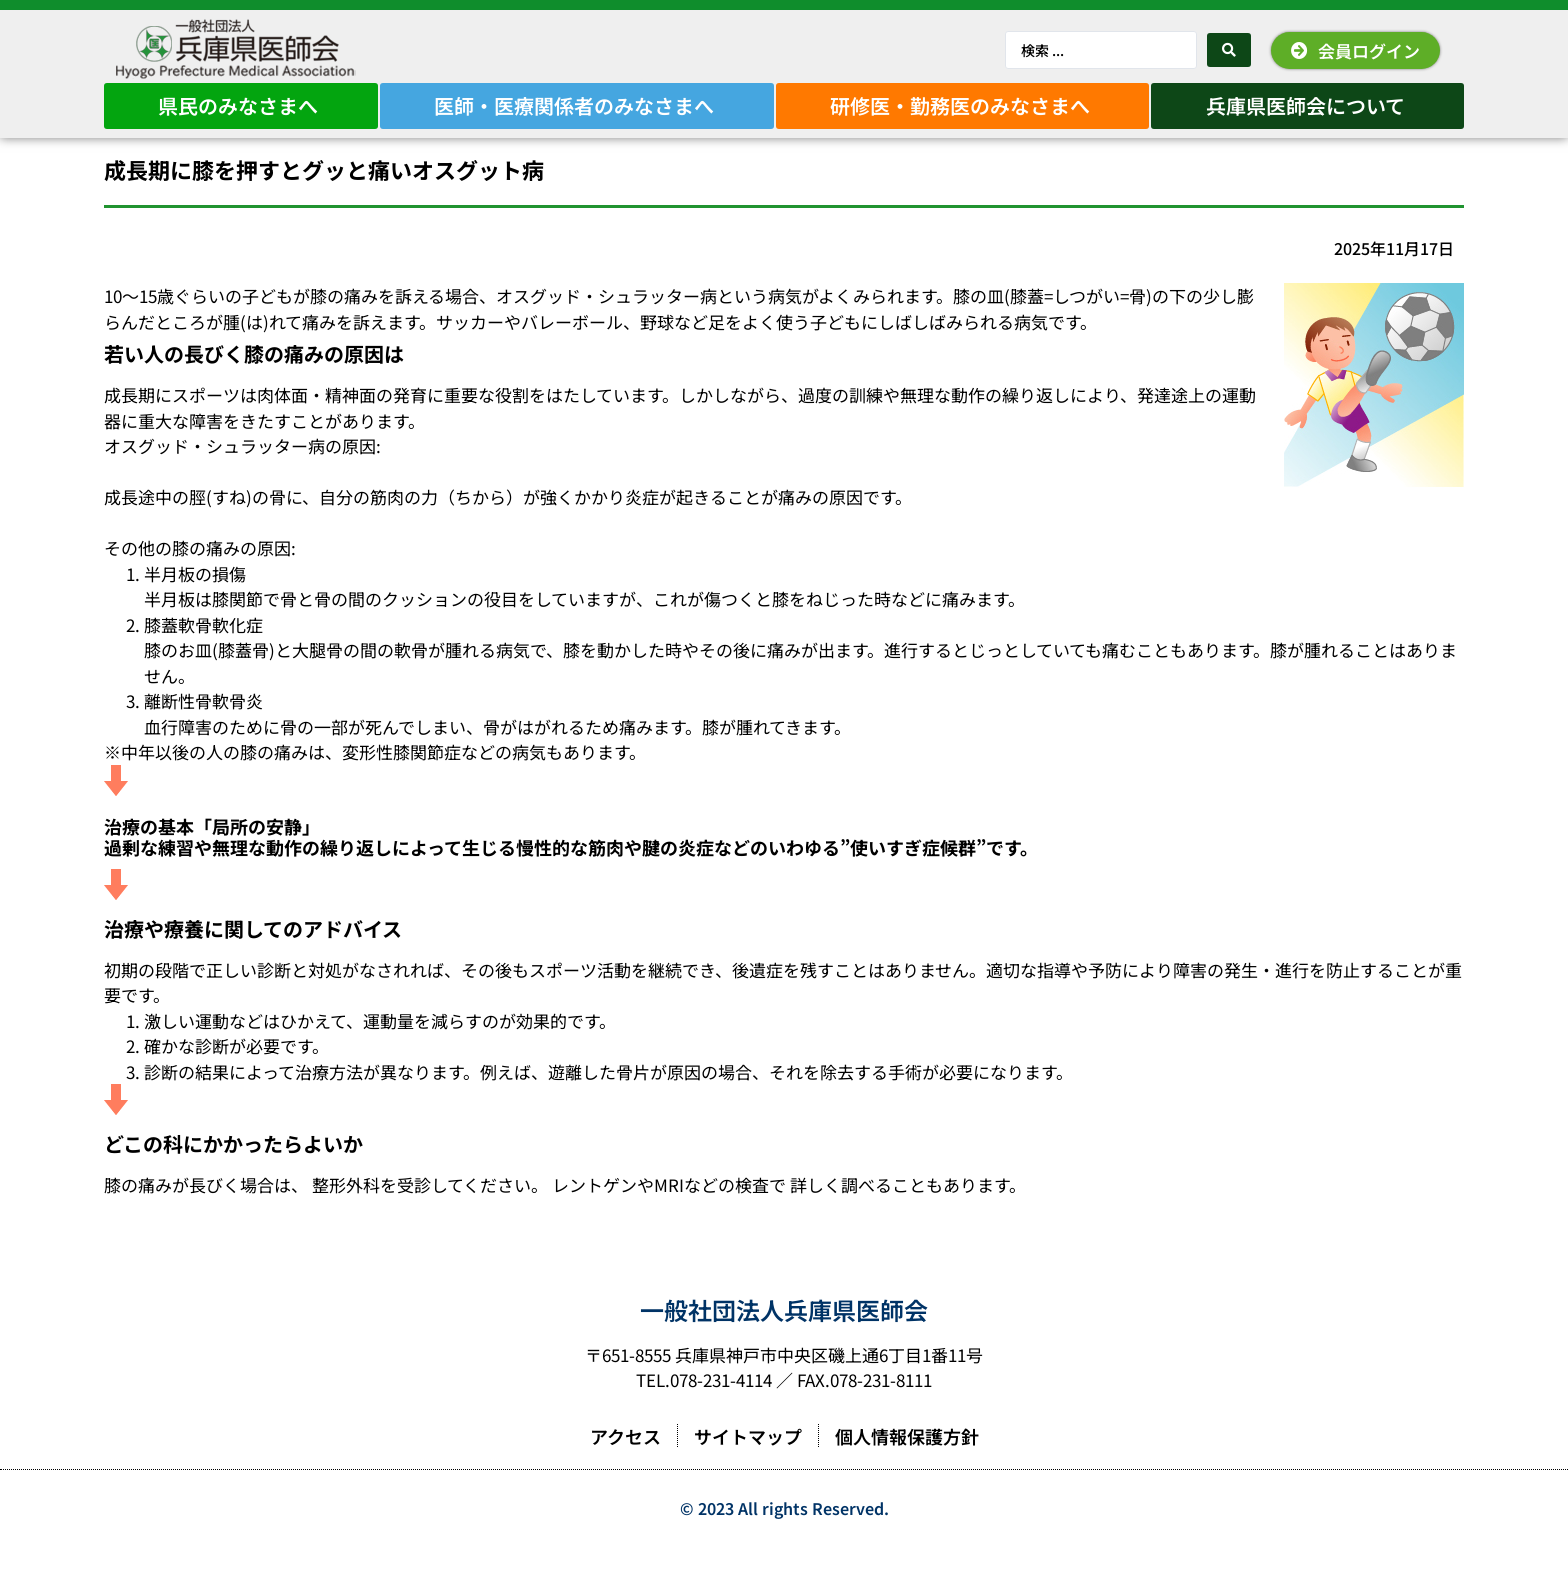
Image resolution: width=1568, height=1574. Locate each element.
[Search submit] (1229, 50)
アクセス (625, 1464)
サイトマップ (748, 1464)
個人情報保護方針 (907, 1464)
